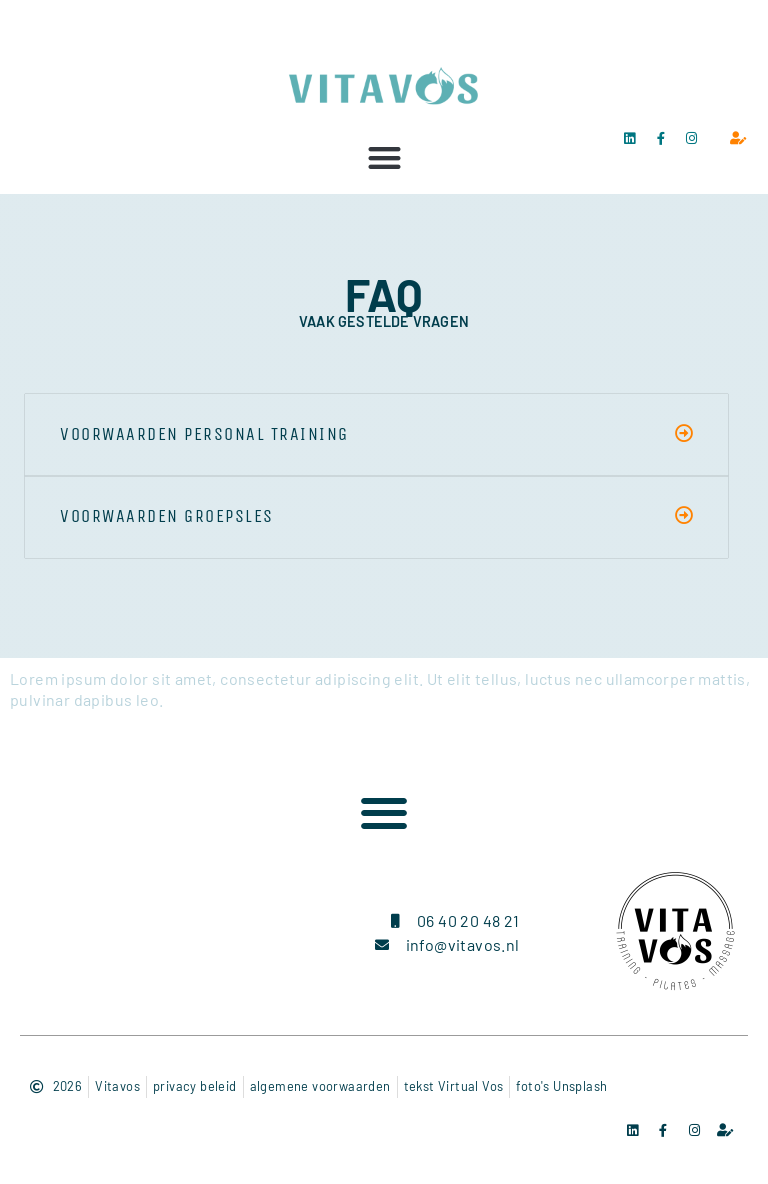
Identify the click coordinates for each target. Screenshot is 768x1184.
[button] (384, 157)
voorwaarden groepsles (167, 516)
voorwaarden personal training (204, 434)
